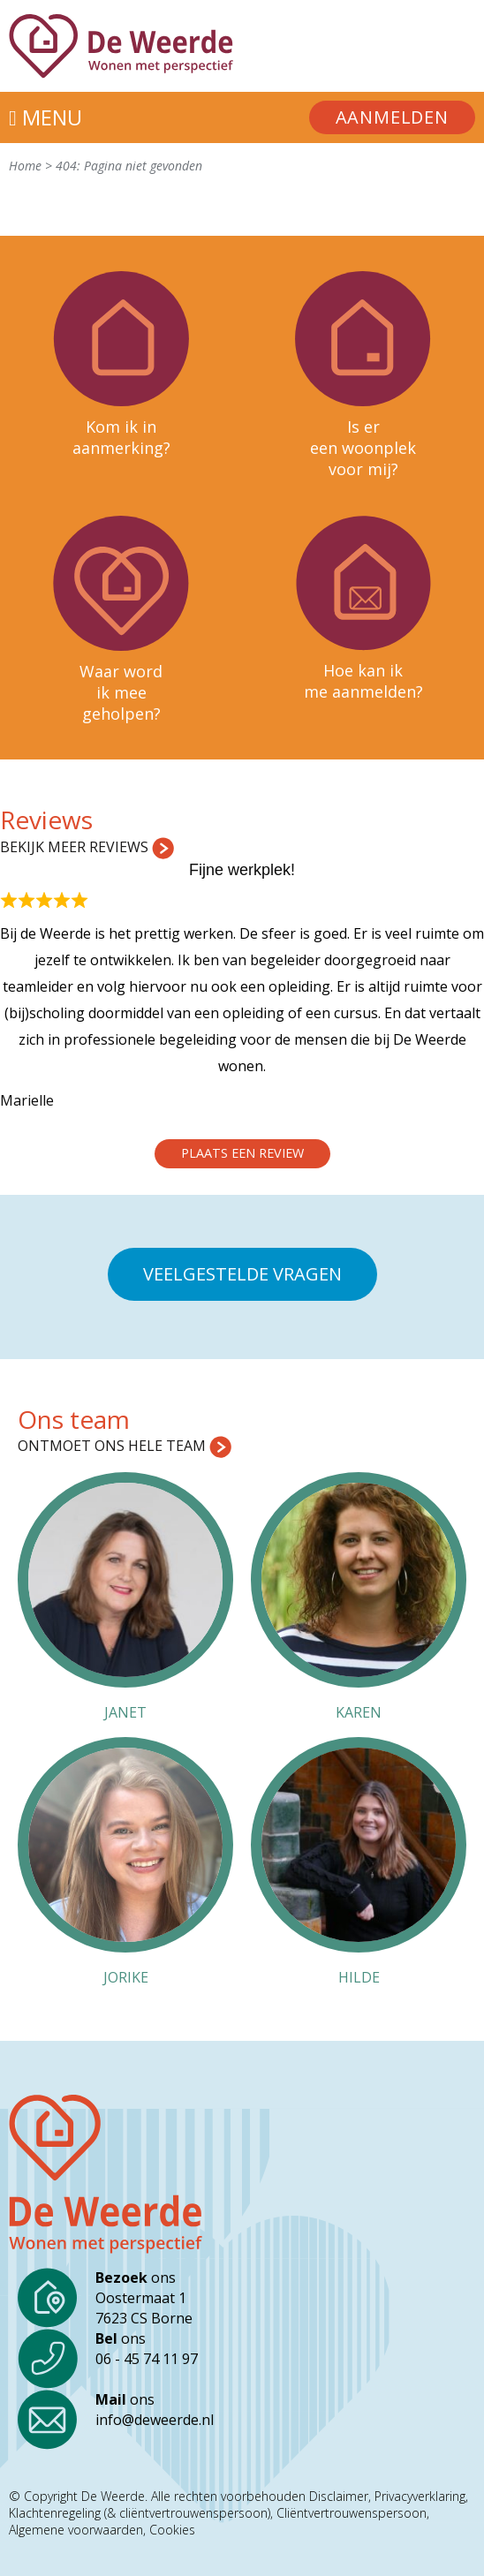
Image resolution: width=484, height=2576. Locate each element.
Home (25, 165)
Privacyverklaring (419, 2496)
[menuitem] (392, 117)
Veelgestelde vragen (242, 1274)
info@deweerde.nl (154, 2419)
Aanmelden (392, 117)
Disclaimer (338, 2496)
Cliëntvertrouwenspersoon (351, 2513)
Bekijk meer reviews (87, 847)
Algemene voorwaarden (76, 2530)
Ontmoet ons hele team (124, 1445)
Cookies (172, 2530)
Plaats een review (242, 1152)
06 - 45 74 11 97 (146, 2358)
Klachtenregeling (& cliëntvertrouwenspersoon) (139, 2513)
